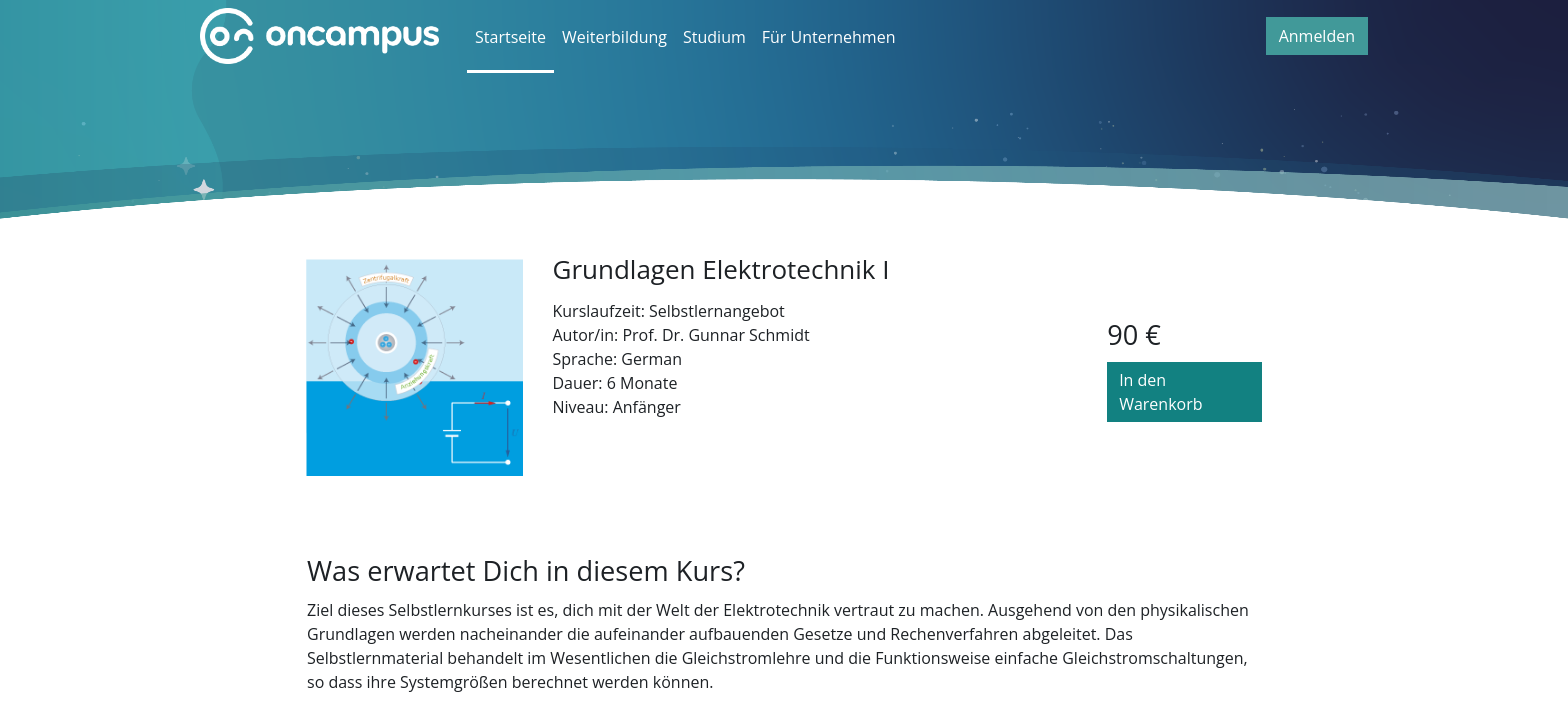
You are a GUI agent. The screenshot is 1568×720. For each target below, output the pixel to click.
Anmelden (1317, 36)
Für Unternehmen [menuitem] (829, 37)
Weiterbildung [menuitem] (614, 37)
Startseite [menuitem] (510, 37)
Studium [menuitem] (714, 37)
